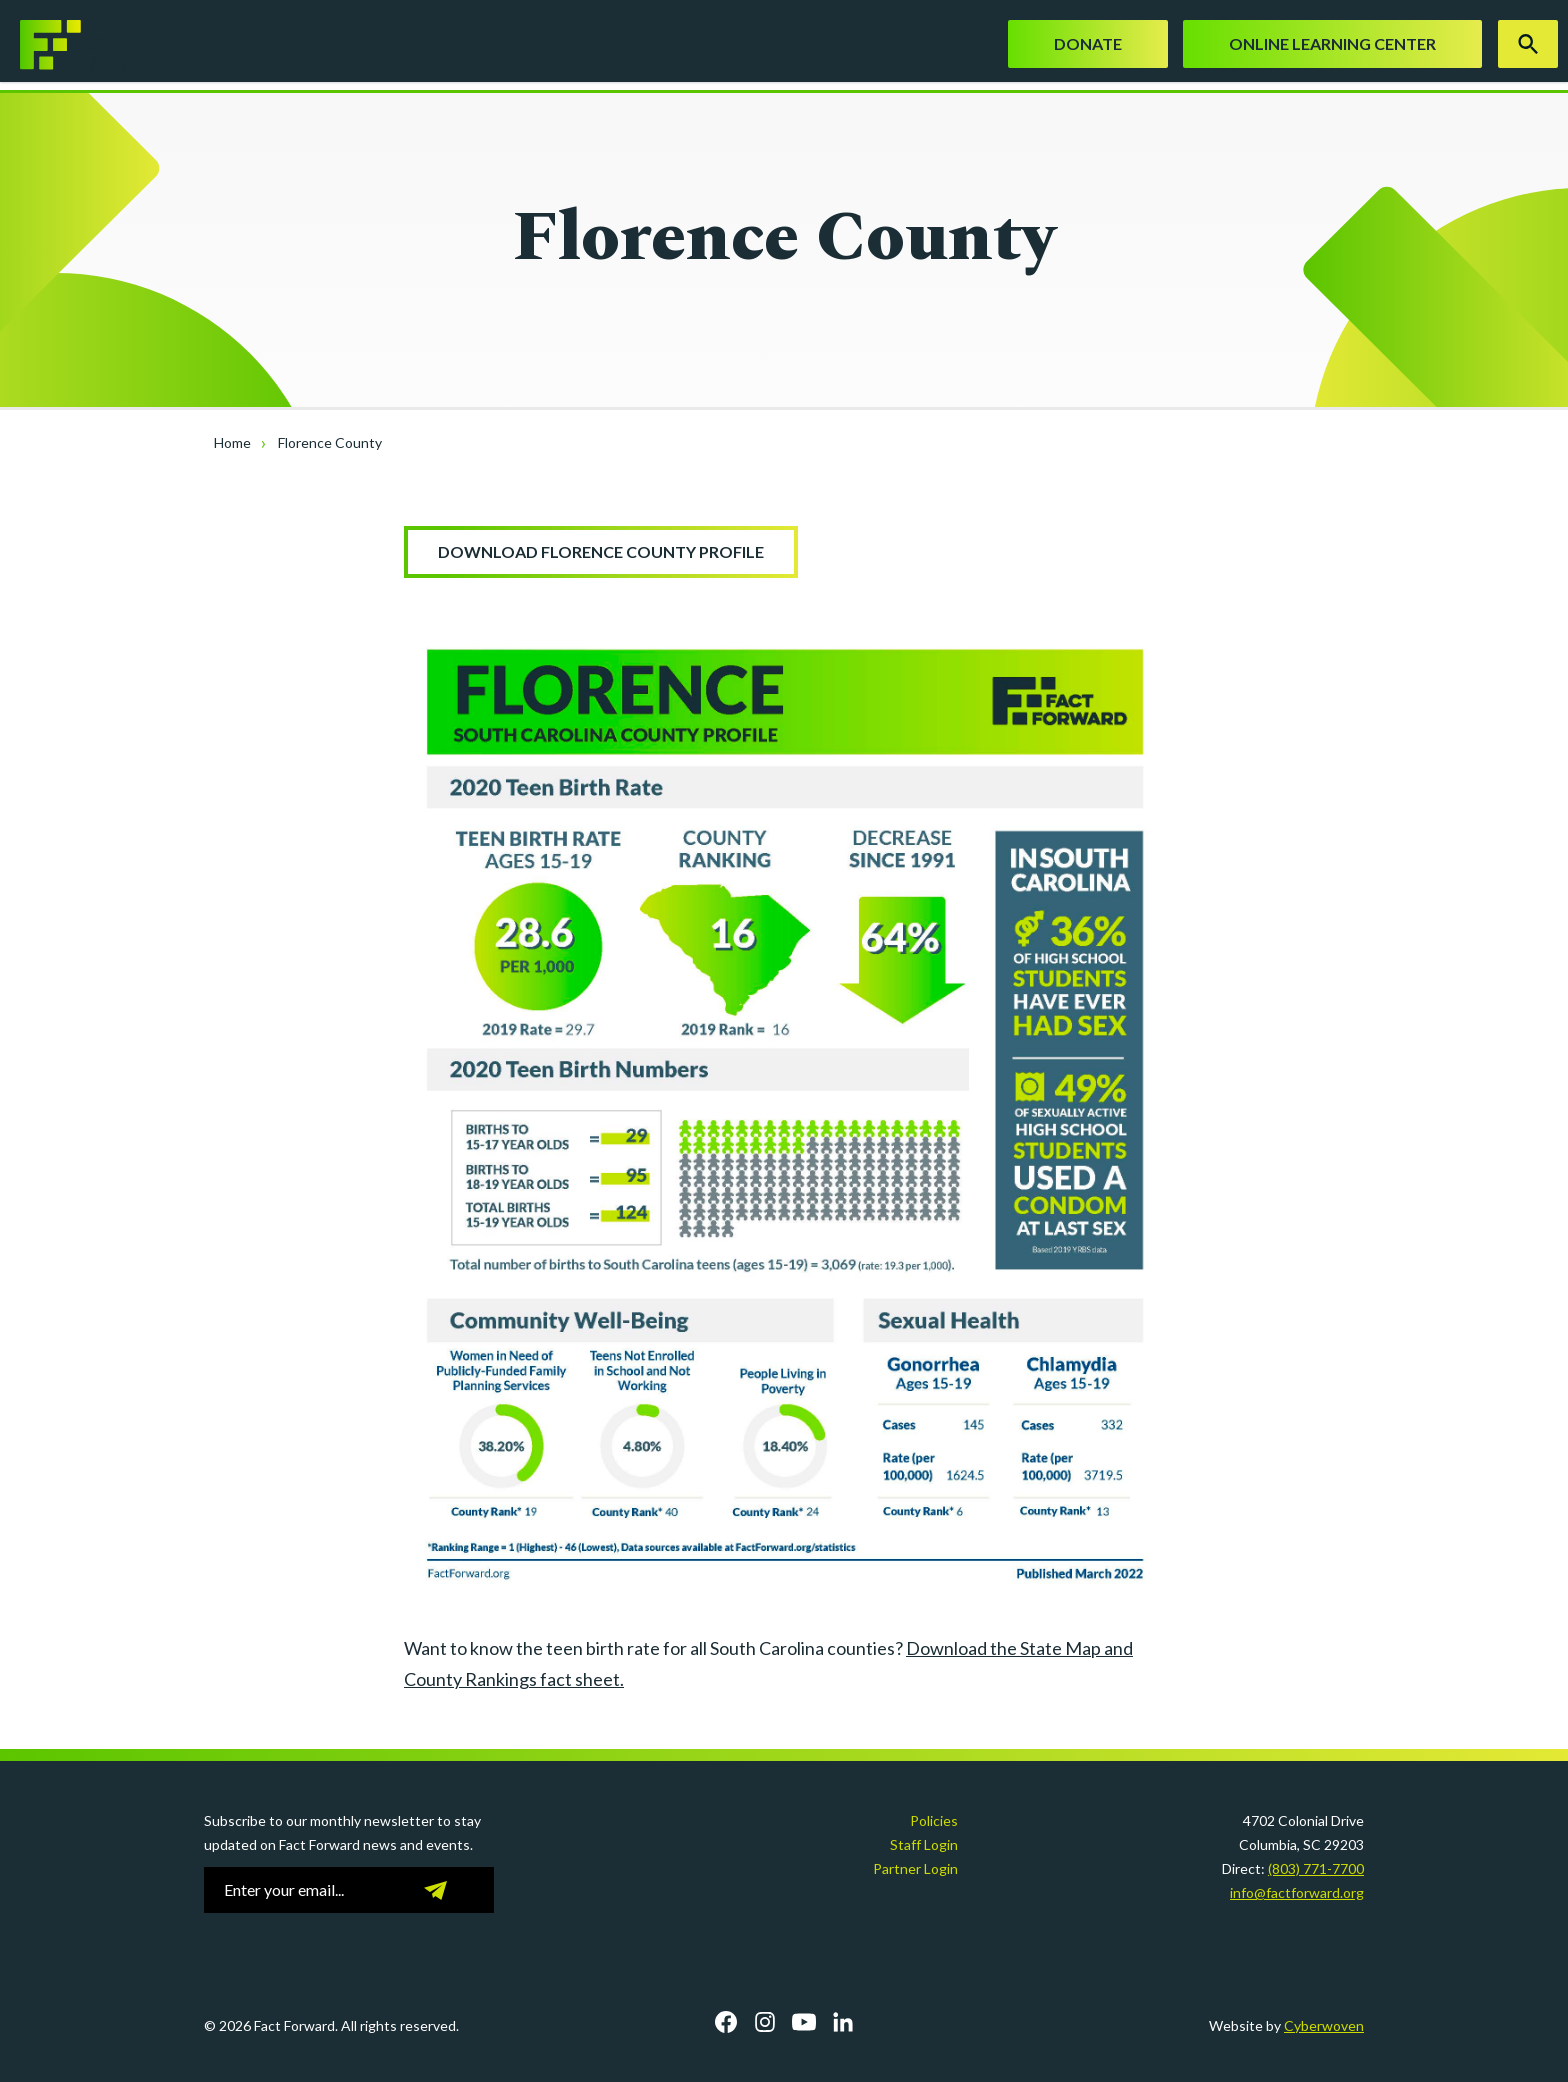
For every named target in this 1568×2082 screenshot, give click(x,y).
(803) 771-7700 (1316, 1868)
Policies (934, 1820)
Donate (1088, 43)
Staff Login (924, 1844)
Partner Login (915, 1868)
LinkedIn (843, 2022)
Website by (1286, 2025)
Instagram (765, 2022)
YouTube (804, 2022)
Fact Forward (75, 45)
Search (1528, 44)
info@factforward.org (1297, 1892)
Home (232, 442)
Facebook (726, 2022)
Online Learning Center (1332, 43)
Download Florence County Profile (601, 551)
